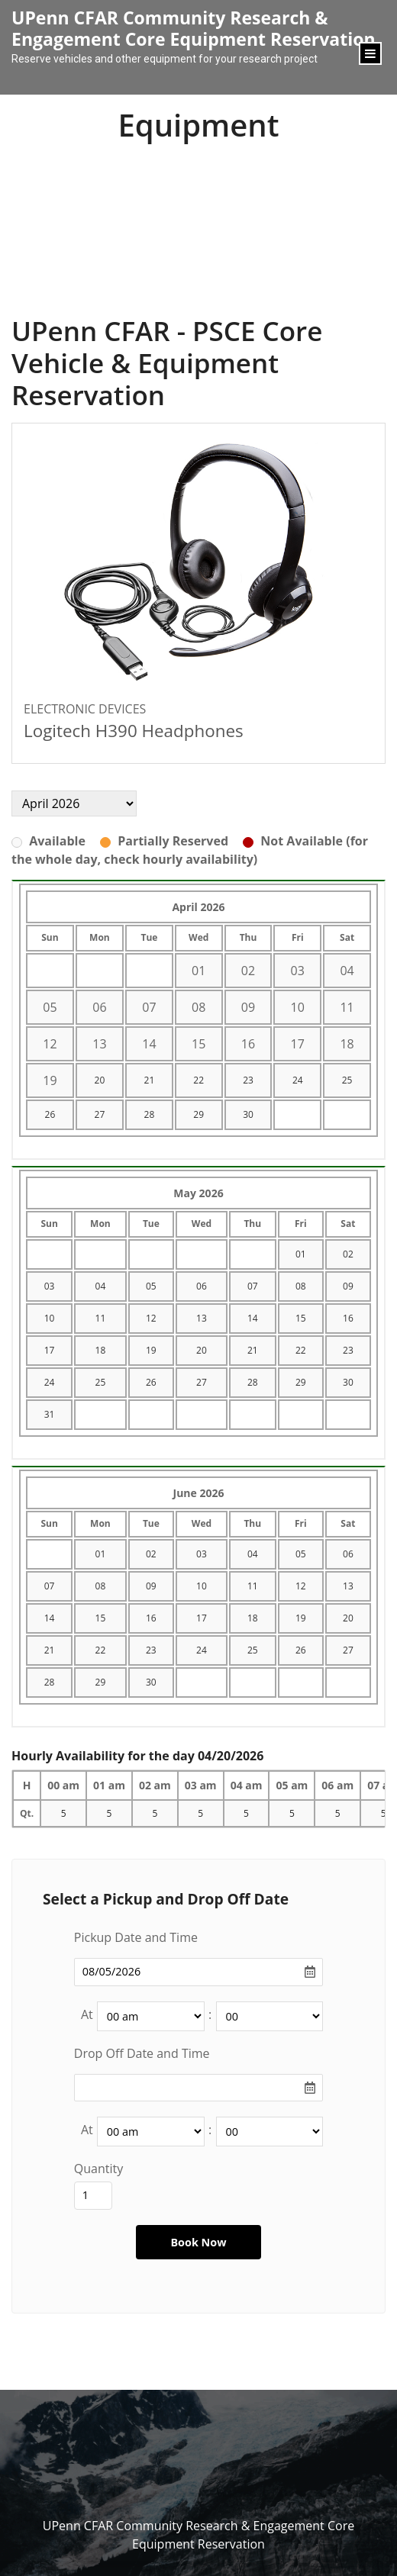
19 (151, 1350)
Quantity (98, 2168)
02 (348, 1254)
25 (347, 1080)
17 (49, 1350)
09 (348, 1286)
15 (300, 1318)
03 (49, 1286)
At (87, 2014)
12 (151, 1318)
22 (198, 1080)
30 (248, 1114)
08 (300, 1286)
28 (149, 1114)
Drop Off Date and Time (142, 2053)
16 (348, 1318)
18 (100, 1350)
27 (100, 1114)
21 (149, 1080)
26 (50, 1114)
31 (49, 1414)
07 (252, 1286)
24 (297, 1080)
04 (100, 1286)
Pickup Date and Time (136, 1937)
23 (248, 1080)
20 (100, 1080)
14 (252, 1318)
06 (201, 1286)
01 (300, 1254)
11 (100, 1318)
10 (49, 1318)
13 (201, 1318)
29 (198, 1114)
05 (151, 1286)
